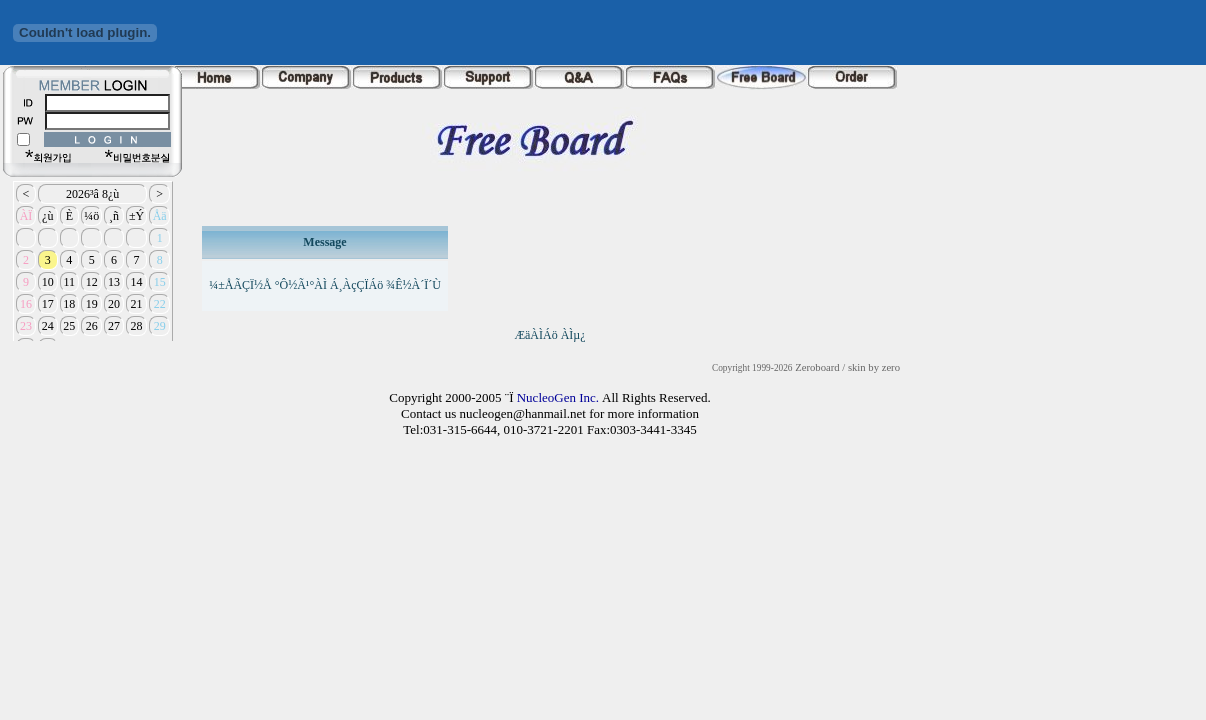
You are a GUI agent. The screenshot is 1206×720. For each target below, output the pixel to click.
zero (891, 367)
